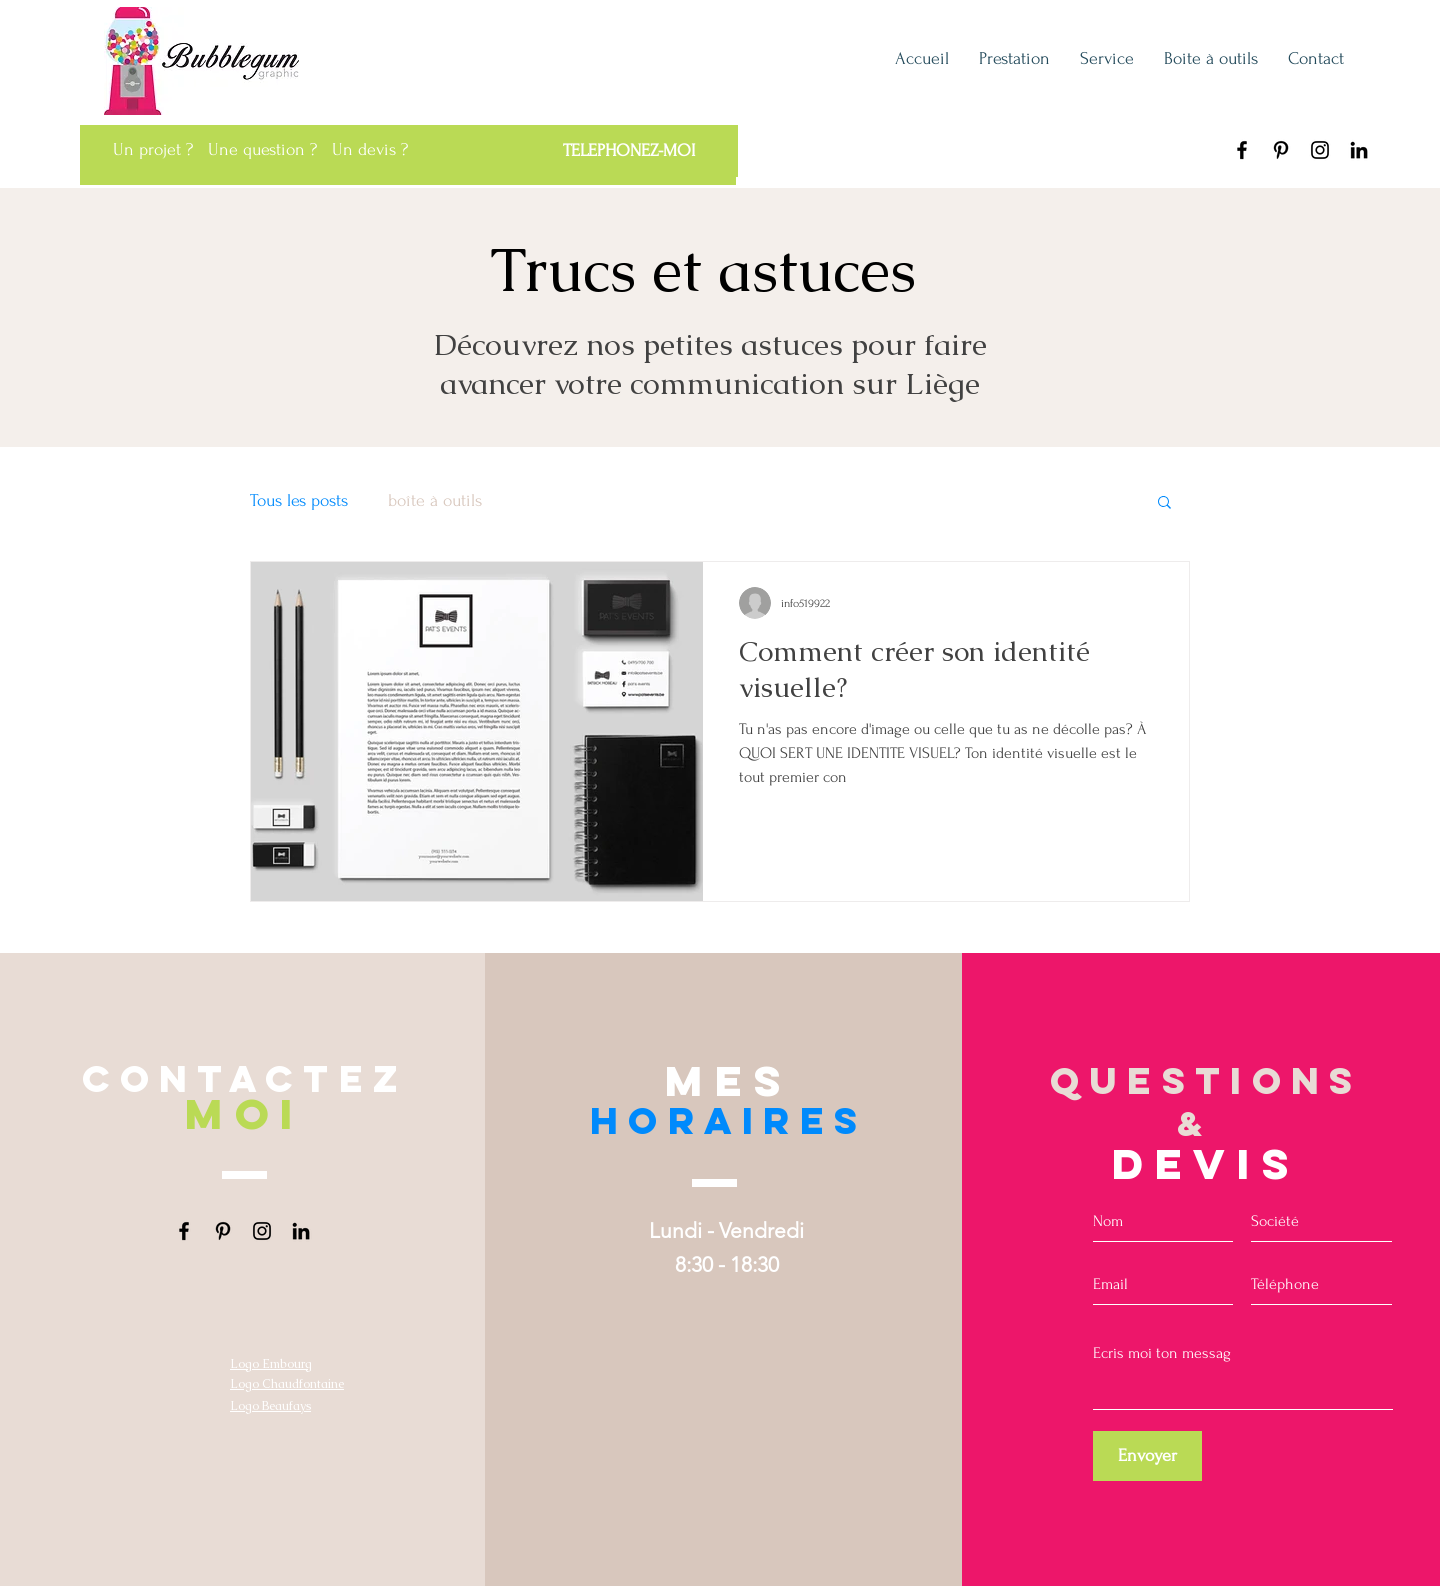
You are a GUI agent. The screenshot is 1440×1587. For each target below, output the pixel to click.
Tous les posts (299, 500)
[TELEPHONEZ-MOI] (628, 151)
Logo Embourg (271, 1364)
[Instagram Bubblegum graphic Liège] (1320, 150)
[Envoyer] (1147, 1456)
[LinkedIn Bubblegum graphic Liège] (1359, 150)
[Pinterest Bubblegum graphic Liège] (1281, 150)
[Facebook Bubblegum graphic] (1242, 150)
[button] (1164, 503)
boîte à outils (435, 500)
